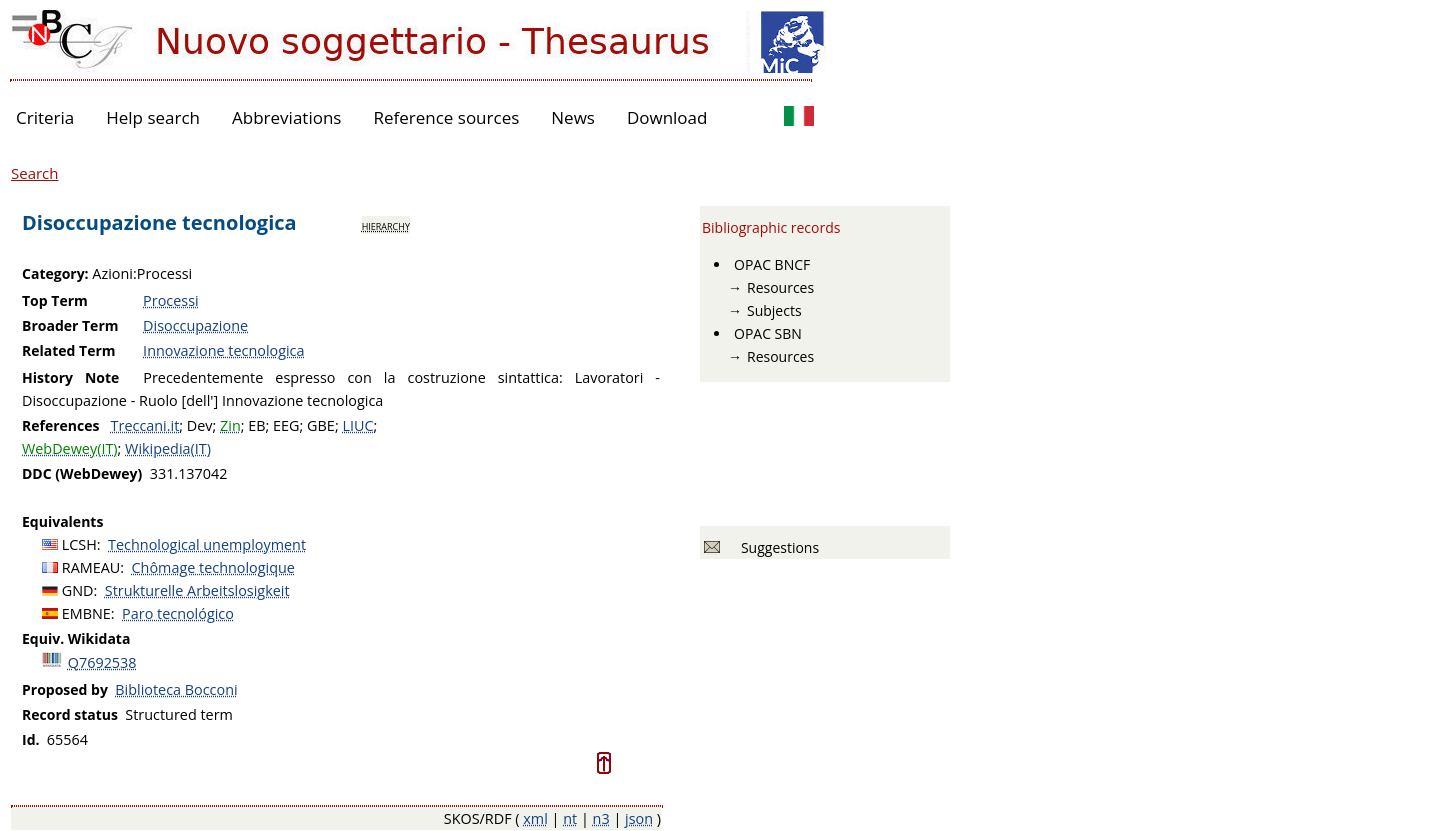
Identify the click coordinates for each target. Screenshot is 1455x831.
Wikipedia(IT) (168, 448)
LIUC (357, 425)
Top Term (55, 300)
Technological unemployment (207, 544)
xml (535, 818)
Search (35, 173)
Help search (153, 117)
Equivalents (62, 521)
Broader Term (70, 325)
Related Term (69, 350)
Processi (171, 300)
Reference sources (446, 117)
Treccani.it (145, 425)
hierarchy (386, 225)
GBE (321, 425)
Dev (200, 425)
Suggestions (776, 547)
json (639, 818)
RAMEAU (91, 567)
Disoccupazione (195, 325)
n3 (601, 818)
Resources (780, 287)
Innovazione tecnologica (223, 350)
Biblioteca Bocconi (176, 689)
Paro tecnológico (178, 613)
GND (78, 590)
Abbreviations (286, 117)
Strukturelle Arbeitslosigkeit (197, 590)
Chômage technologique (213, 567)
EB (256, 425)
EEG (286, 425)
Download (667, 117)
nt (570, 818)
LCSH (79, 544)
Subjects (774, 310)
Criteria (45, 117)
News (573, 117)
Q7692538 (102, 662)
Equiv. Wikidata (76, 638)
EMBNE (86, 613)
